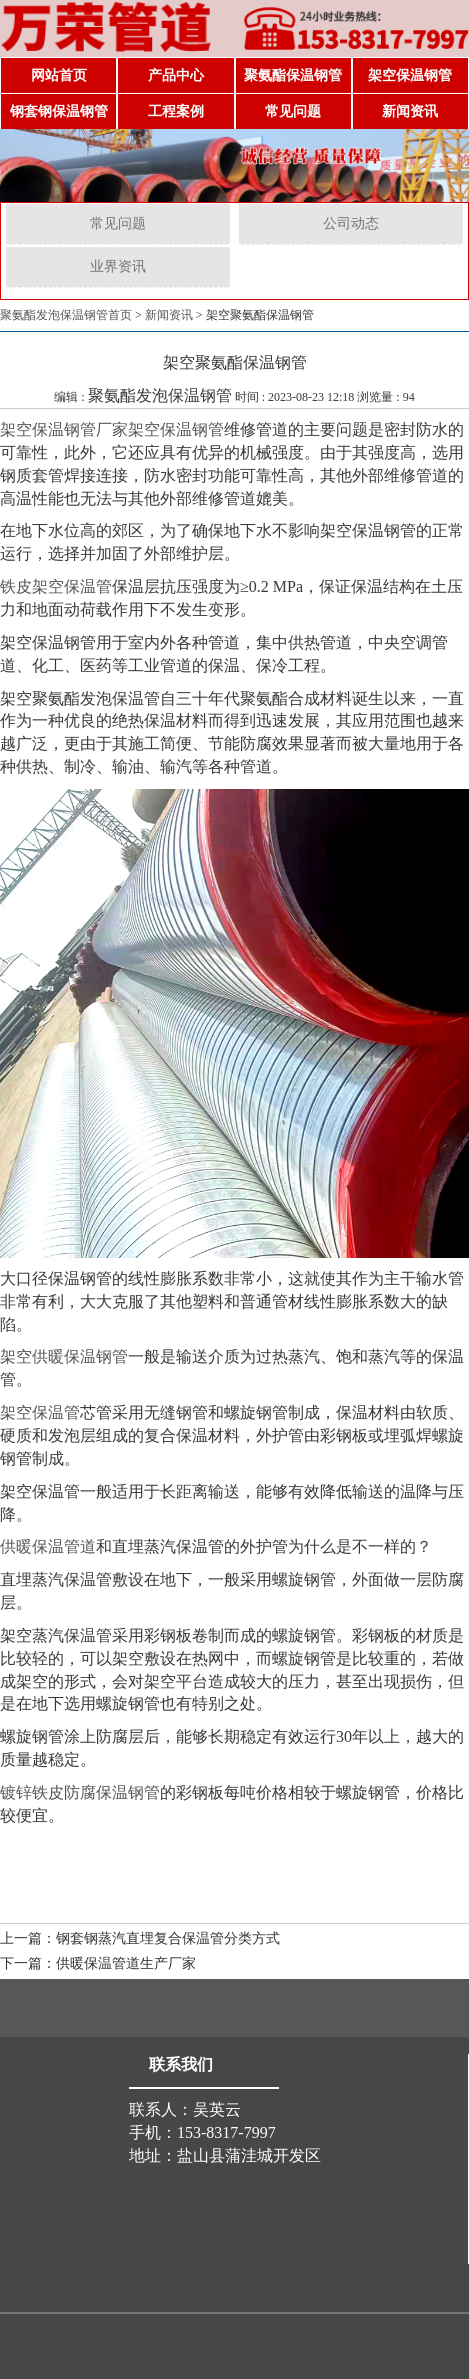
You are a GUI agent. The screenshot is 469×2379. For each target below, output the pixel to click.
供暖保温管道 (48, 1546)
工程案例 (176, 111)
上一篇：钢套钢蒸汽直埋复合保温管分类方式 (140, 1938)
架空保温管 (40, 1412)
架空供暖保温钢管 (64, 1356)
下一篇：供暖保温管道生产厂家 (98, 1963)
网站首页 (59, 75)
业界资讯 (118, 266)
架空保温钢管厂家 (64, 429)
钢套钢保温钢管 (59, 111)
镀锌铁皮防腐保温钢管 (80, 1792)
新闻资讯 (410, 111)
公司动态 (351, 223)
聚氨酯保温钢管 (293, 75)
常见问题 (293, 111)
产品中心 (176, 75)
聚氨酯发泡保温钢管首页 (66, 315)
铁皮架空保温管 (56, 586)
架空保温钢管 (410, 75)
